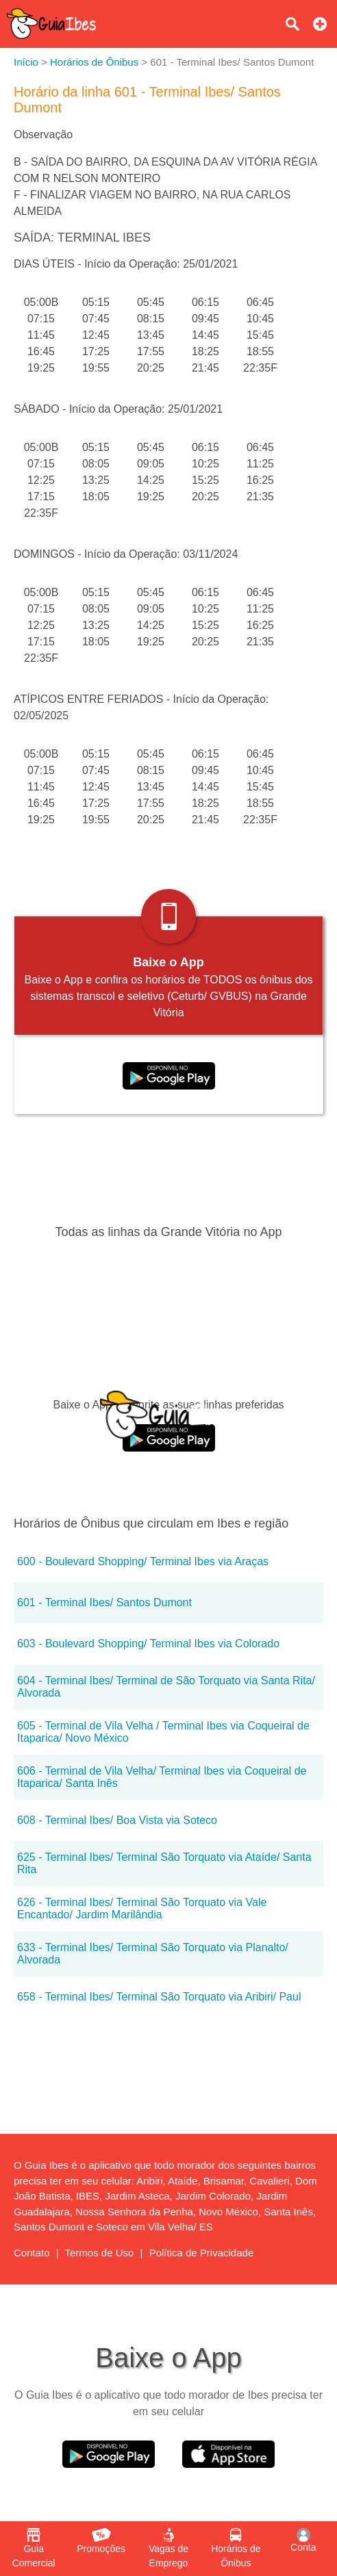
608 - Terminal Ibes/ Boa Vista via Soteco (117, 1820)
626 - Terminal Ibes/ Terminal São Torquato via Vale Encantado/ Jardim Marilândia (141, 1908)
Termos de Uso (99, 2252)
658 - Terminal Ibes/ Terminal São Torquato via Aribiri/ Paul (159, 1996)
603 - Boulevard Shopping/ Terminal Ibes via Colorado (148, 1643)
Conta (303, 2540)
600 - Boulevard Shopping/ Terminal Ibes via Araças (143, 1561)
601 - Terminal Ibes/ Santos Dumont (104, 1602)
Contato (32, 2252)
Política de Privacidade (201, 2252)
